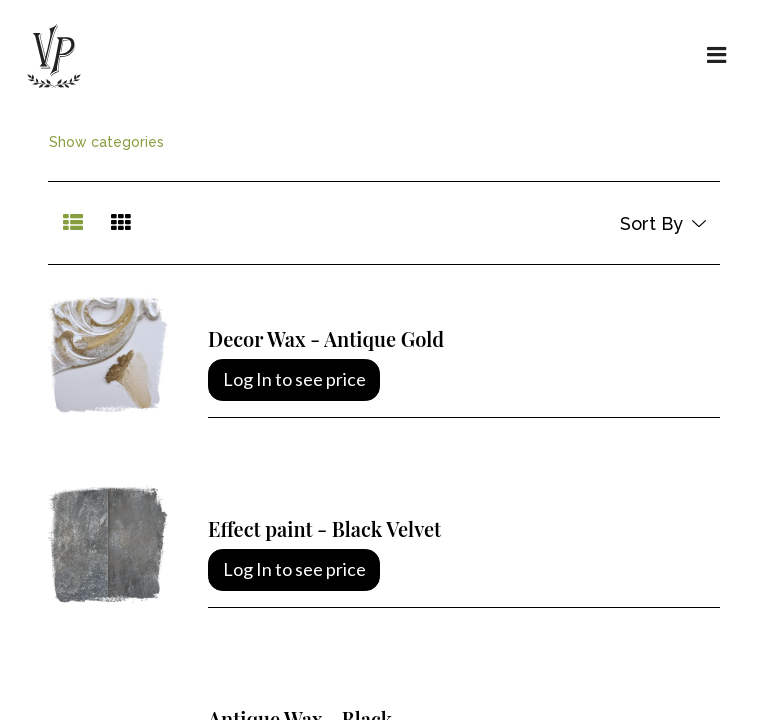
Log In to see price (294, 379)
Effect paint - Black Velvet (324, 528)
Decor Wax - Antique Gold (326, 338)
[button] (662, 223)
